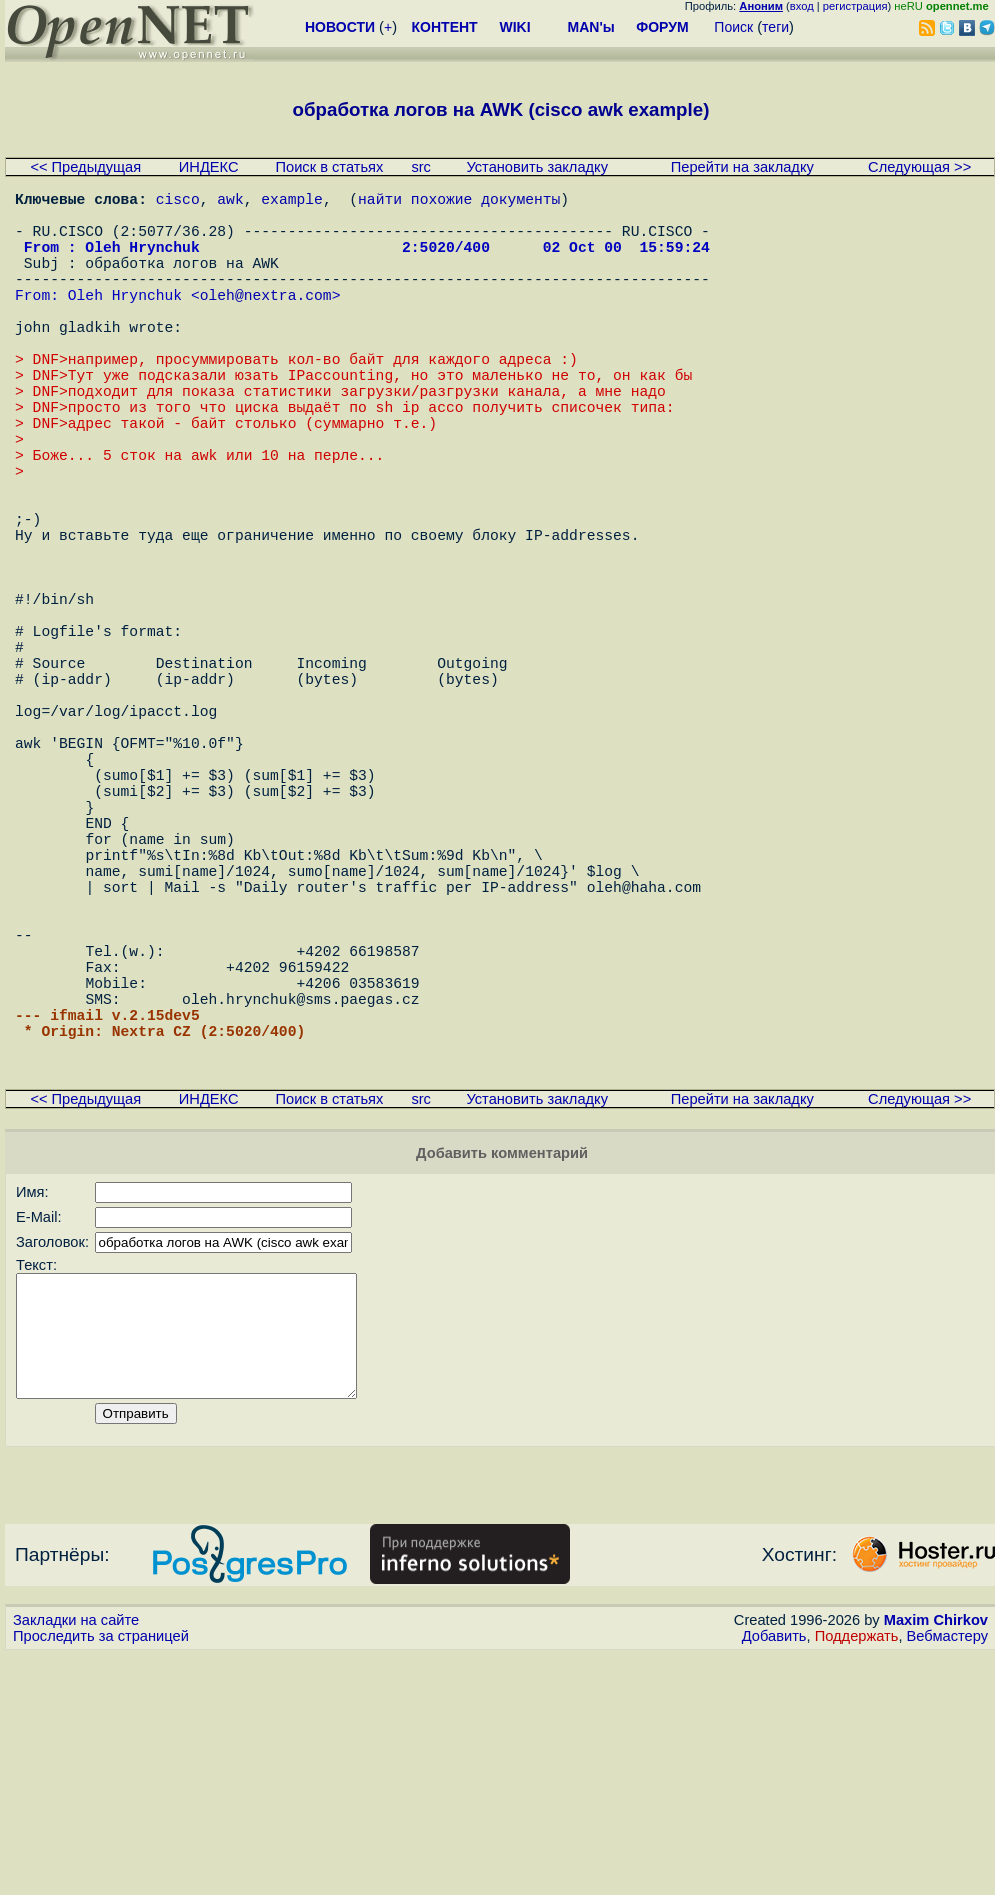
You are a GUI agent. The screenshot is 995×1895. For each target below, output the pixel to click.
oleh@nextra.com (266, 322)
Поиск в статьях (329, 167)
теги (775, 27)
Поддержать (857, 1876)
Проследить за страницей (101, 1876)
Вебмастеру (947, 1876)
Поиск (733, 27)
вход (802, 6)
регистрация (855, 6)
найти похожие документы (459, 202)
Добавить (774, 1876)
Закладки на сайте (76, 1860)
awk (230, 202)
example (292, 202)
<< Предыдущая (85, 167)
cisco (178, 202)
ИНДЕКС (209, 167)
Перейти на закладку (742, 167)
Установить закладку (537, 167)
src (421, 167)
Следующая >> (919, 167)
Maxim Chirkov (936, 1860)
